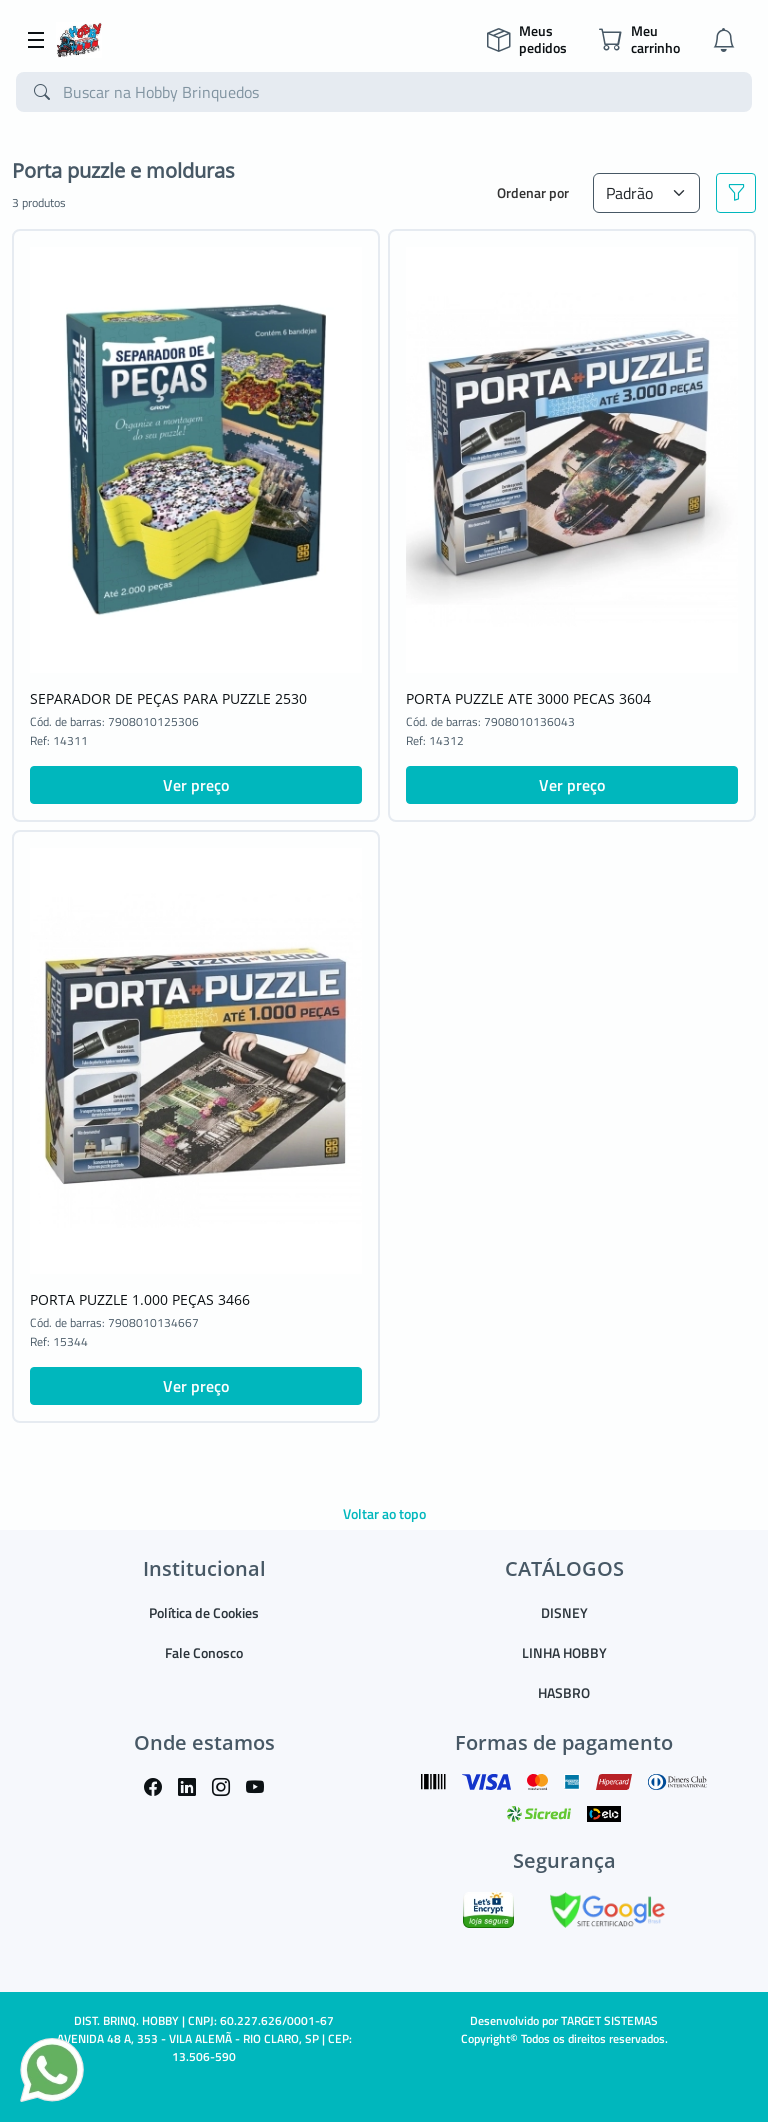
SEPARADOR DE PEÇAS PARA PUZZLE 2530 (168, 698)
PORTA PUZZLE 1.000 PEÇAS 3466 (140, 1299)
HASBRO (564, 1692)
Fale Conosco (204, 1652)
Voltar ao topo (384, 1513)
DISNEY (564, 1612)
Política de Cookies (204, 1612)
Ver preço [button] (196, 785)
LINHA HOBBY (564, 1652)
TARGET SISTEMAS (609, 2020)
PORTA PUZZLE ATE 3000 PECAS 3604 (528, 698)
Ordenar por (533, 192)
